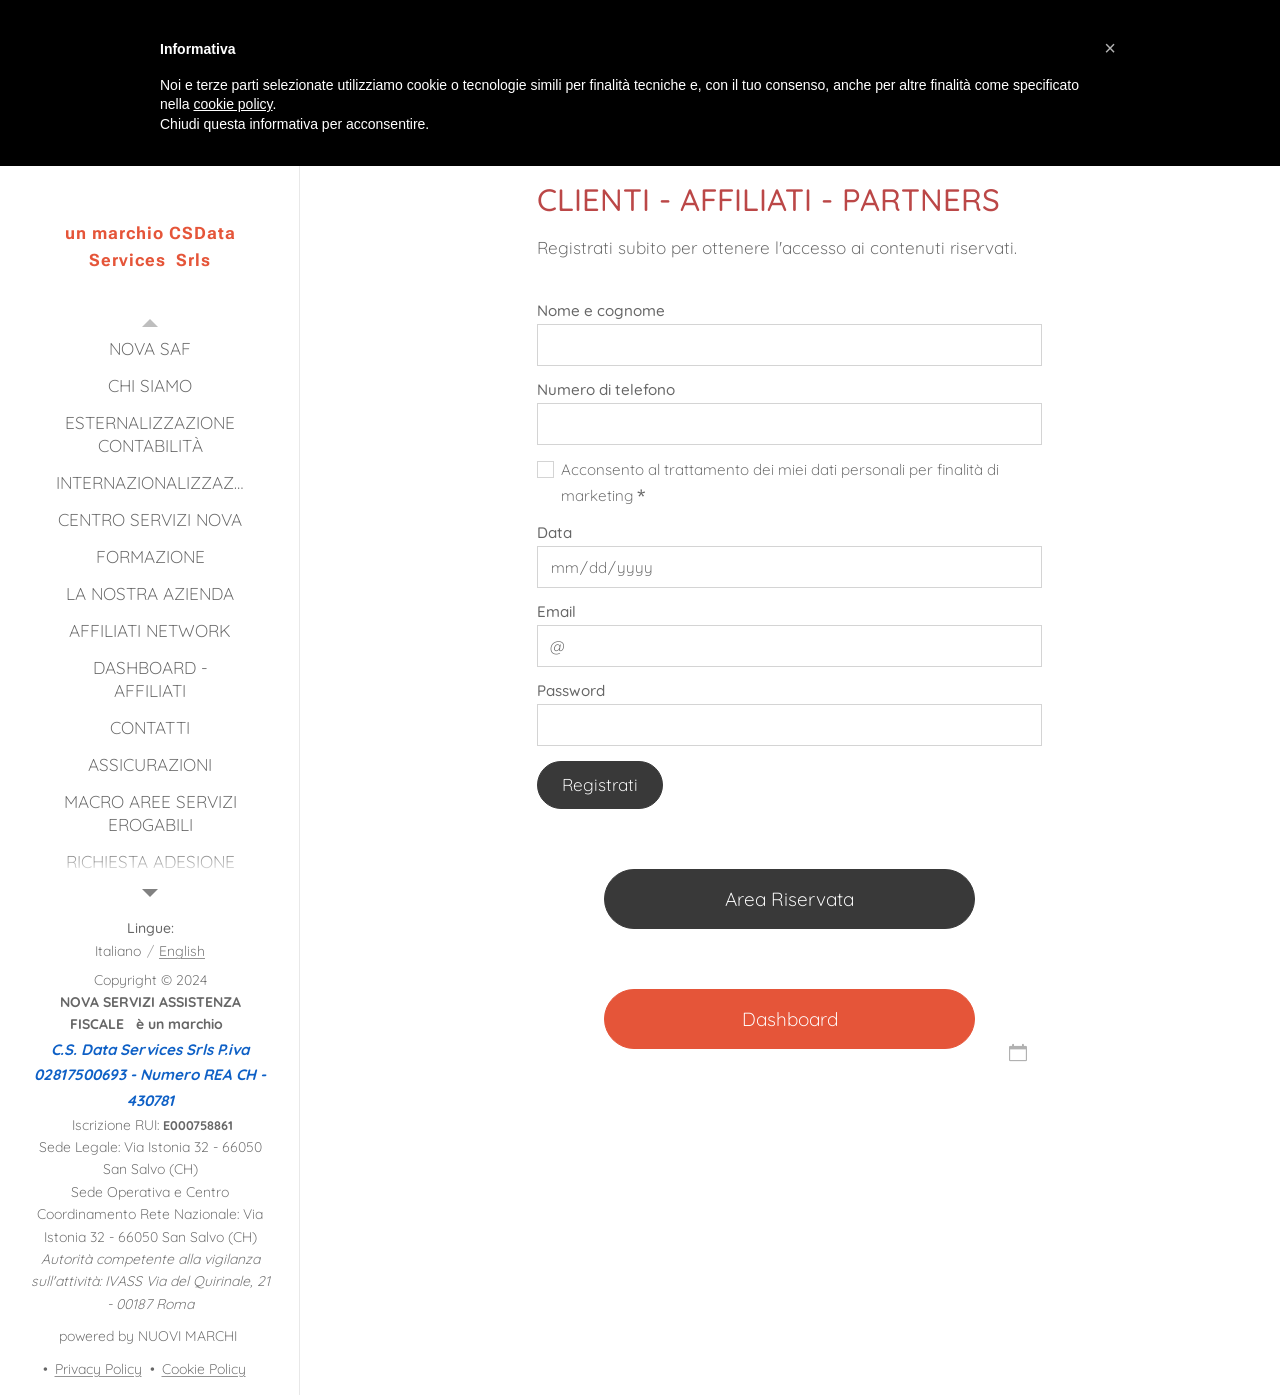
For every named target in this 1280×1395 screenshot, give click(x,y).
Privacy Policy (98, 1369)
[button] (1110, 48)
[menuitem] (150, 348)
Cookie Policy (204, 1369)
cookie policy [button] (232, 104)
